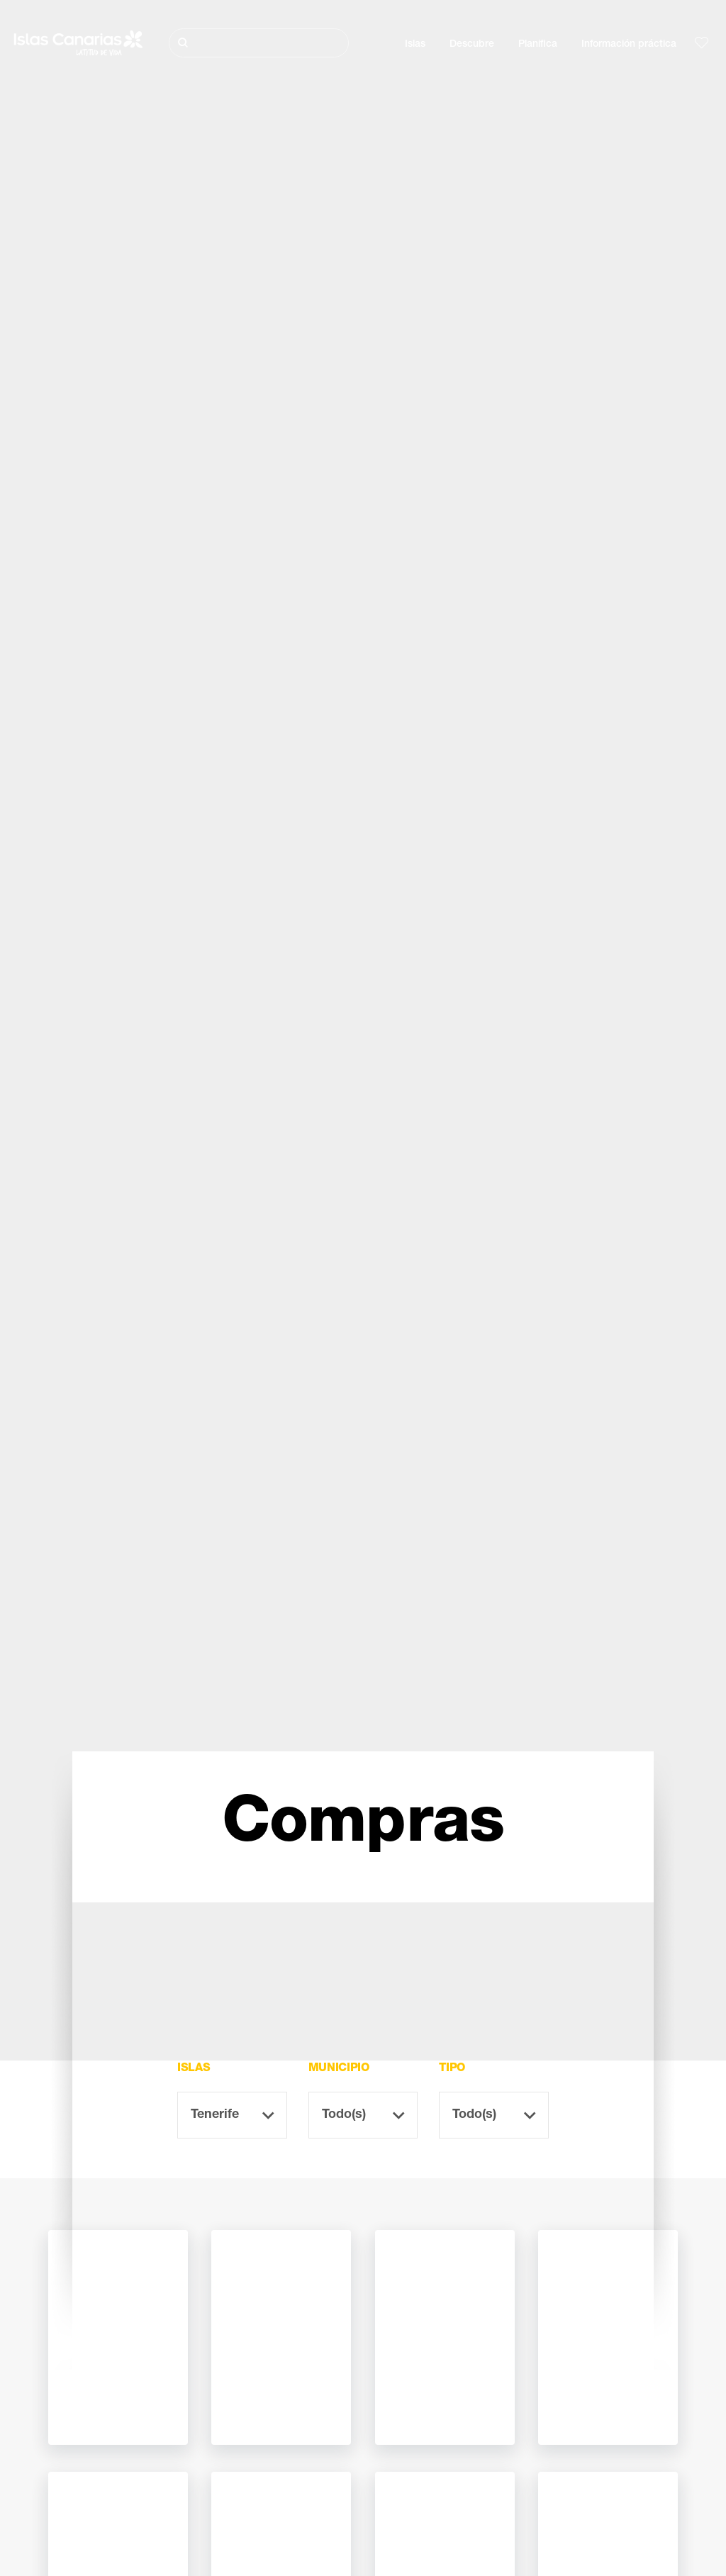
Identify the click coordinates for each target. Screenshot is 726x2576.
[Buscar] (259, 42)
